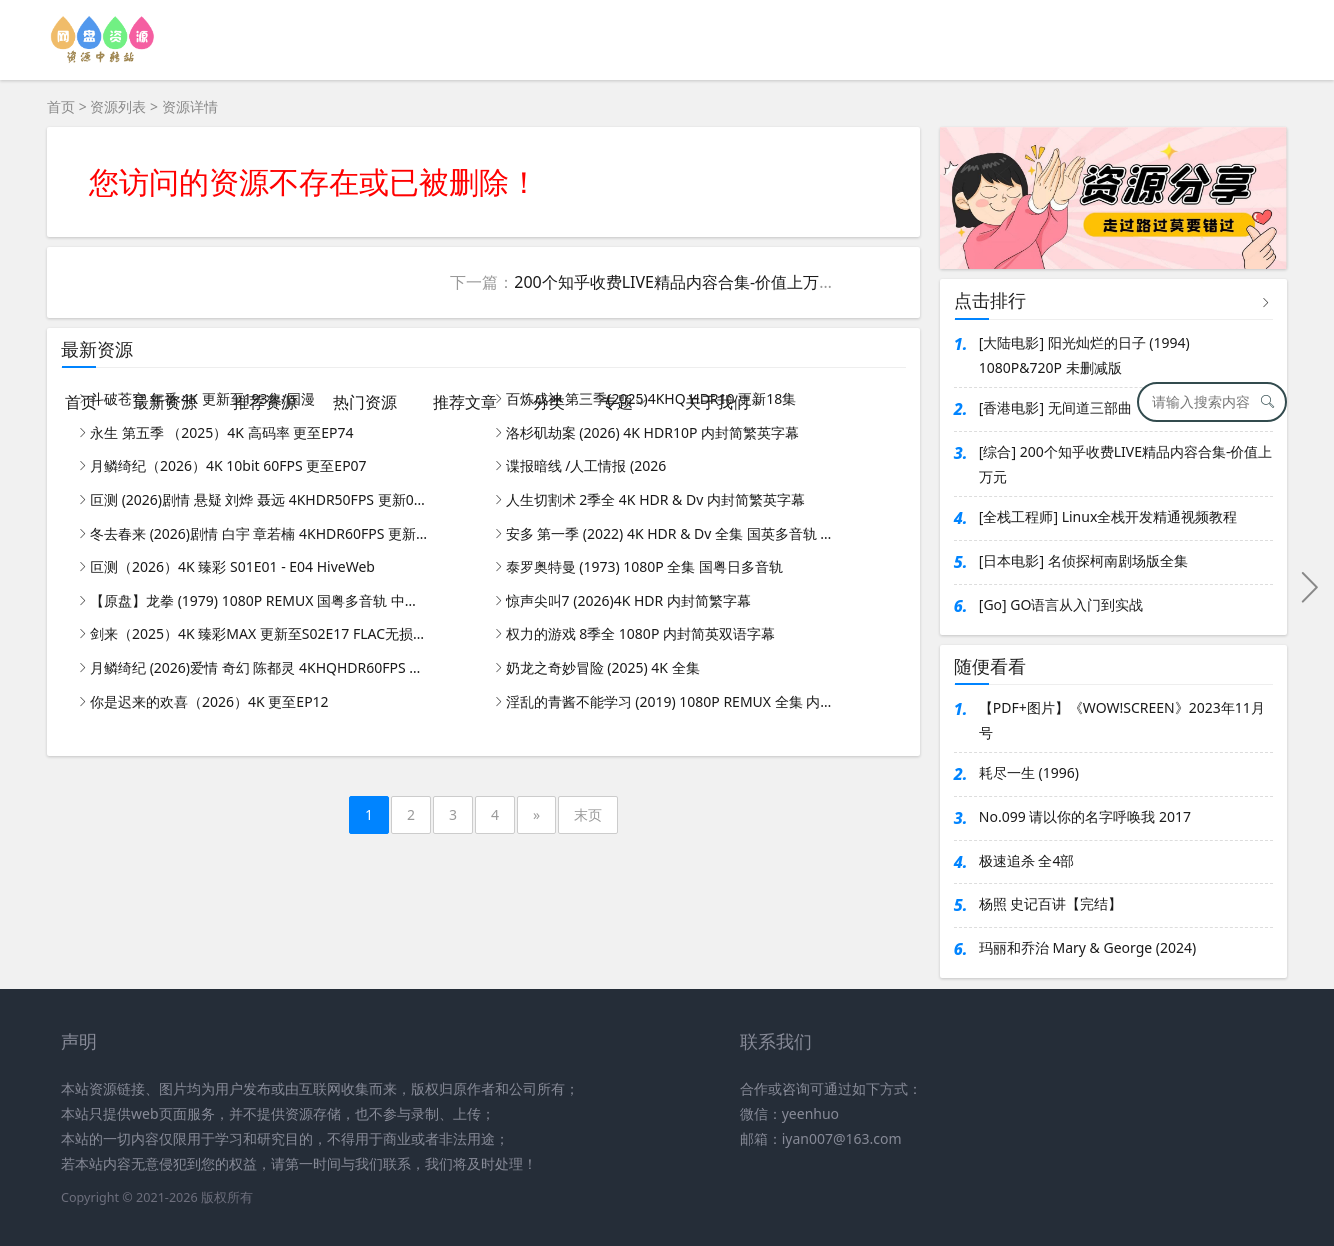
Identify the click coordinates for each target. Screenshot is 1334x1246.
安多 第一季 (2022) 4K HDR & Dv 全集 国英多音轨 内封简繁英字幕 (676, 533)
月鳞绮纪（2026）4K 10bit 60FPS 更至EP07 (228, 465)
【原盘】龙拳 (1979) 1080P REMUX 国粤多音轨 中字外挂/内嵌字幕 (260, 600)
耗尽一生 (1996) (1029, 772)
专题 (617, 402)
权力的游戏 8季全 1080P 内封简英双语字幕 (640, 633)
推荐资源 (265, 402)
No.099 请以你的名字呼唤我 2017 (1085, 816)
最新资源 (165, 402)
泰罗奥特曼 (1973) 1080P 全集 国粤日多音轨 (645, 566)
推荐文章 (465, 402)
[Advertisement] (667, 212)
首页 (81, 402)
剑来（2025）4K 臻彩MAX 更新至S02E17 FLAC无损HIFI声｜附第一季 (260, 633)
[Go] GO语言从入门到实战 (1061, 604)
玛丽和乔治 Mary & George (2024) (1087, 947)
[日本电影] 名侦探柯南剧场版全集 (1083, 560)
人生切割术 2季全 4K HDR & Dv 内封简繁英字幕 (655, 499)
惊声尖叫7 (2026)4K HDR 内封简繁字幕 (628, 600)
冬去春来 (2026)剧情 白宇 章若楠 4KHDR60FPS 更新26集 (260, 533)
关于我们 (717, 402)
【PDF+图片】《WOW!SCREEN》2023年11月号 (1122, 720)
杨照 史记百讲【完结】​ (1051, 903)
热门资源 (365, 402)
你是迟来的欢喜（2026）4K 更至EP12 (209, 701)
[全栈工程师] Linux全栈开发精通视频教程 (1108, 516)
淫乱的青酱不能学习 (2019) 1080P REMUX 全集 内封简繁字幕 (676, 701)
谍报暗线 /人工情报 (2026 (586, 465)
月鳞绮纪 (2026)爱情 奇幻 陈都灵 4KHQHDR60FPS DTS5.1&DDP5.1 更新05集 (260, 667)
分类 (549, 402)
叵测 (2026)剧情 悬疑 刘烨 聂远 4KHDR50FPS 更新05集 (260, 499)
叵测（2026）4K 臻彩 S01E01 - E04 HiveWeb (232, 566)
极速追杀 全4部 (1027, 860)
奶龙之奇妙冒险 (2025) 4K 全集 (603, 667)
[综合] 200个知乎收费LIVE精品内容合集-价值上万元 (1126, 464)
